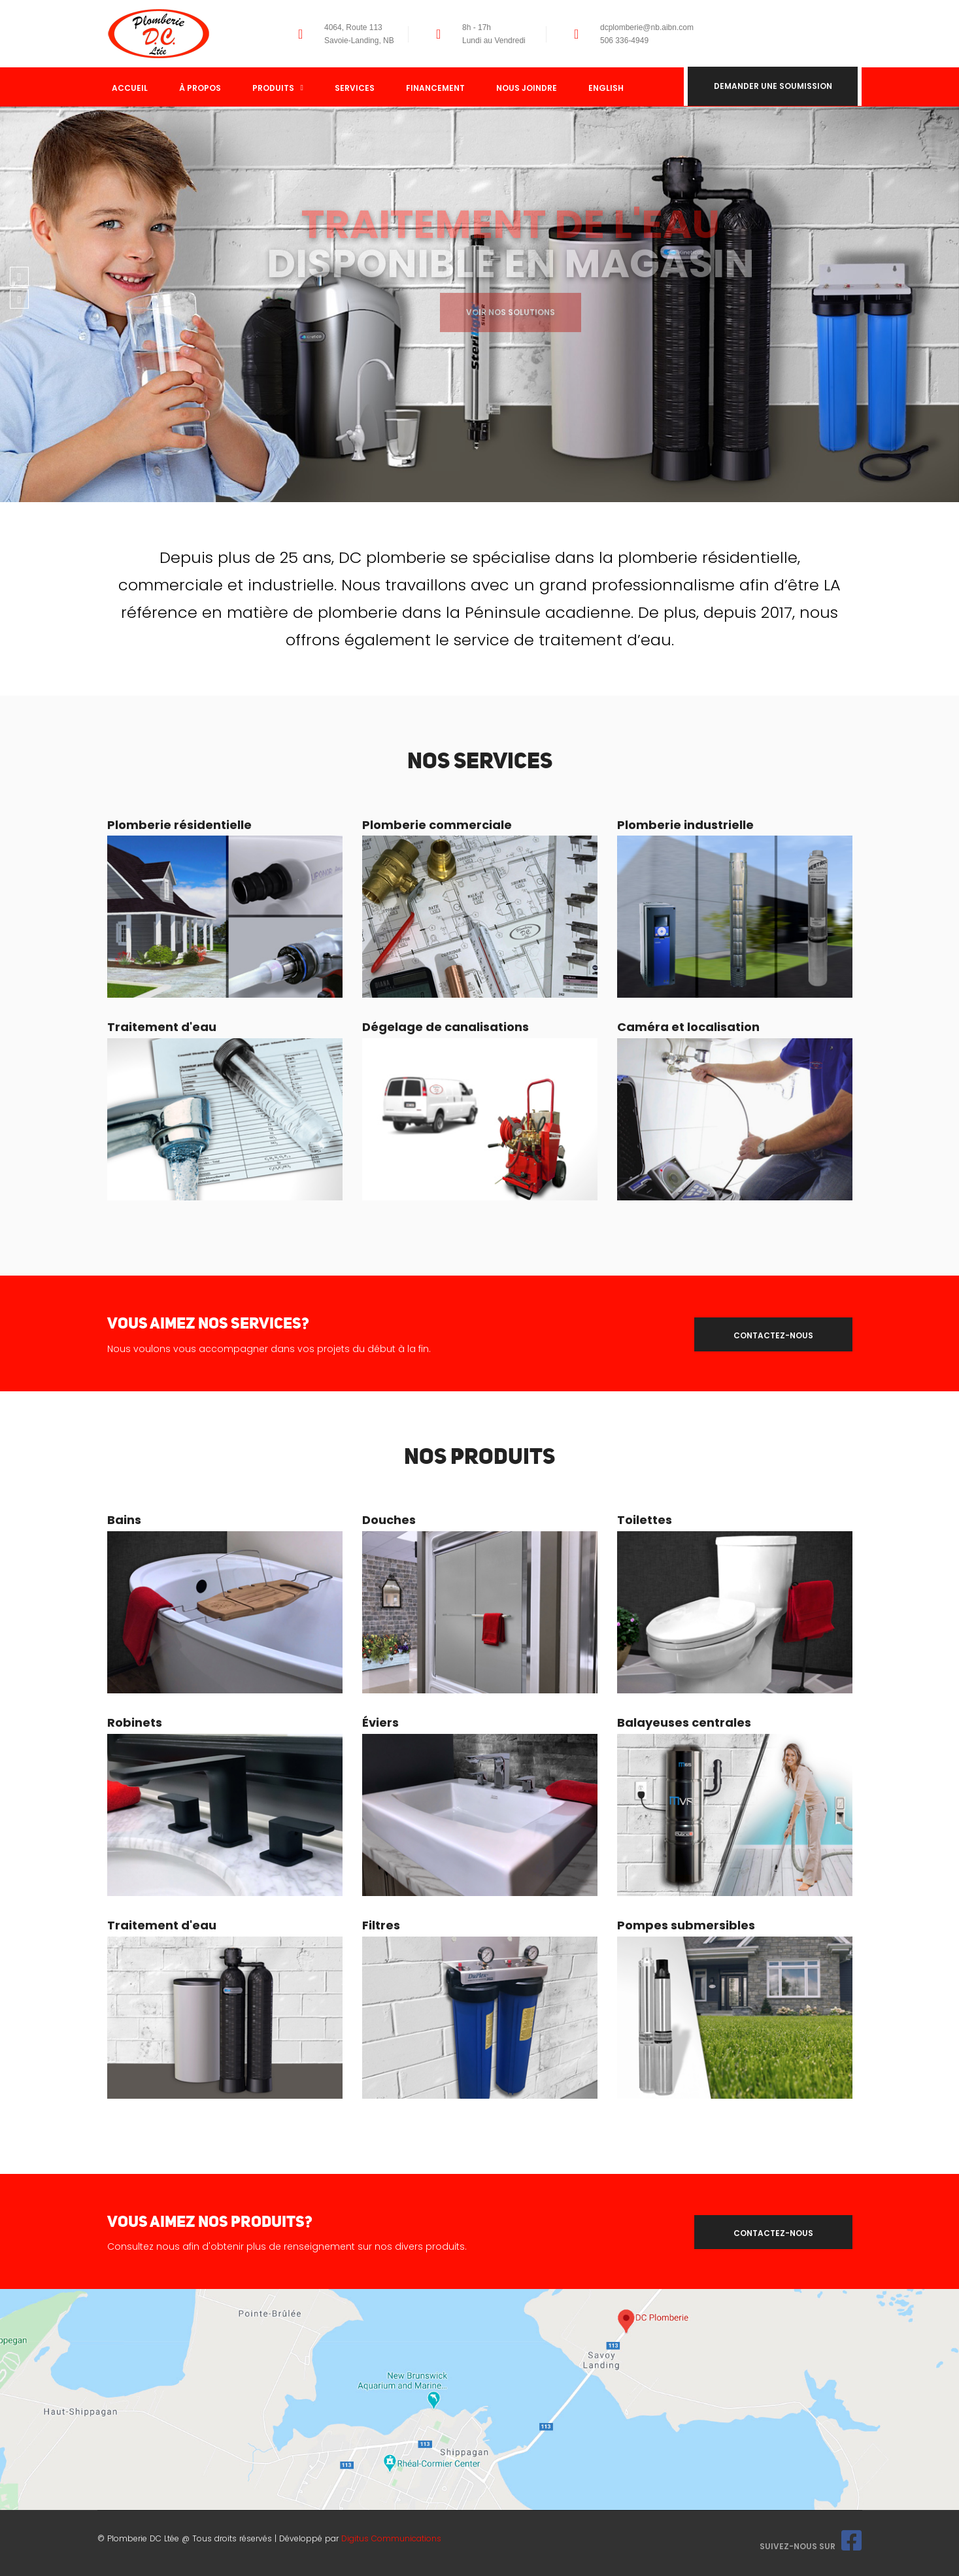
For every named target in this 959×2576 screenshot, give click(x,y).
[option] (479, 304)
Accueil (130, 87)
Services (355, 87)
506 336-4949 (624, 40)
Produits (277, 87)
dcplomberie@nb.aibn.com (647, 27)
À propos (200, 87)
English (606, 87)
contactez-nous (773, 1335)
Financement (435, 87)
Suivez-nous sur (811, 2546)
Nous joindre (526, 87)
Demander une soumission (773, 86)
